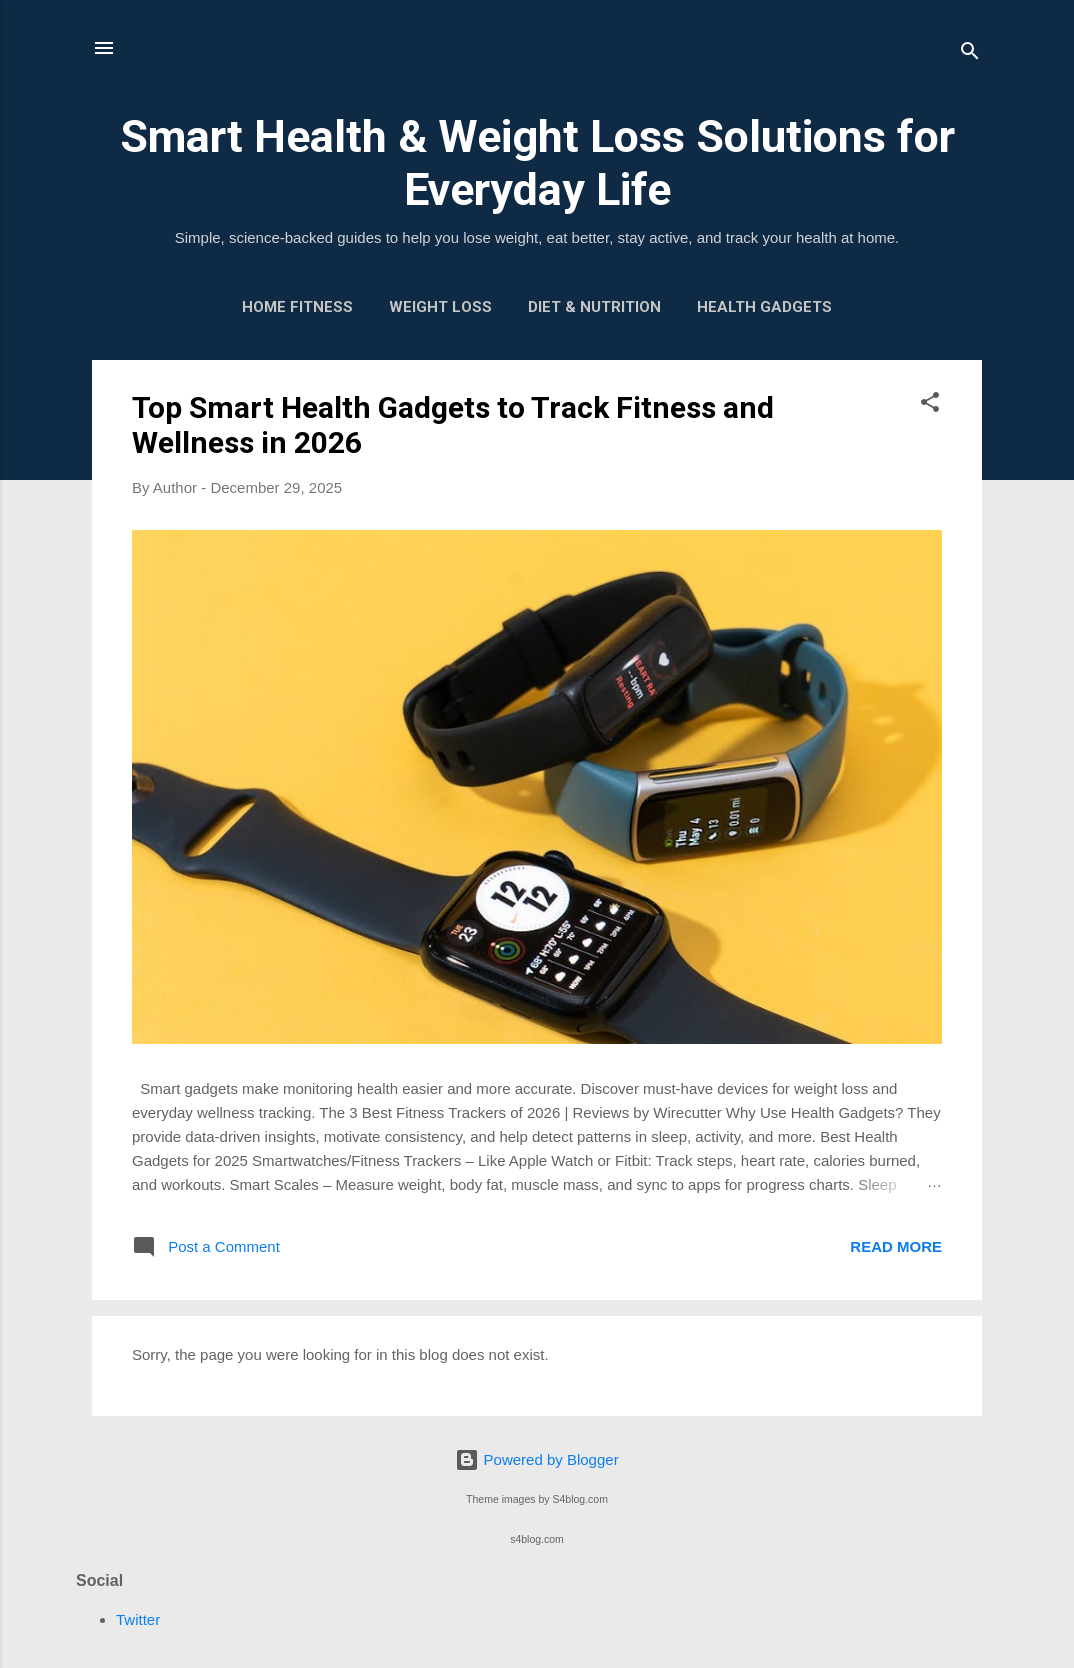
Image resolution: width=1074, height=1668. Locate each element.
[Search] (970, 54)
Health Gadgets (764, 307)
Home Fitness (297, 307)
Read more (896, 1246)
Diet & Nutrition (594, 307)
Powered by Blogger (536, 1459)
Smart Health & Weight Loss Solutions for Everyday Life (537, 163)
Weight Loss (440, 307)
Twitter (138, 1619)
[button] (930, 405)
